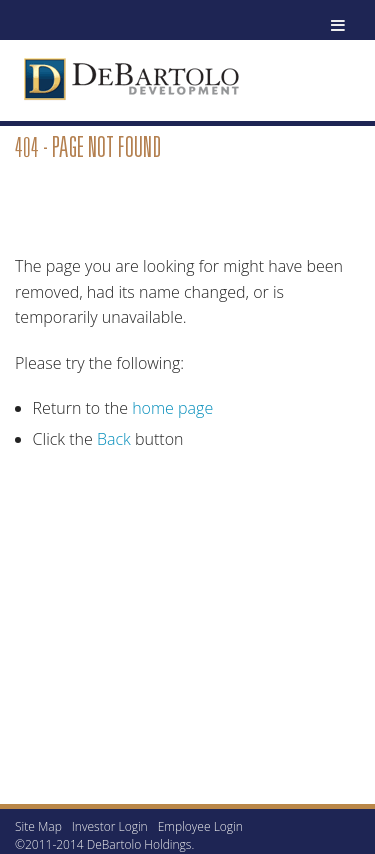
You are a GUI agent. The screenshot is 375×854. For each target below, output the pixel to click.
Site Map (38, 826)
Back (114, 439)
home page (172, 408)
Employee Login (200, 826)
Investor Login (110, 826)
